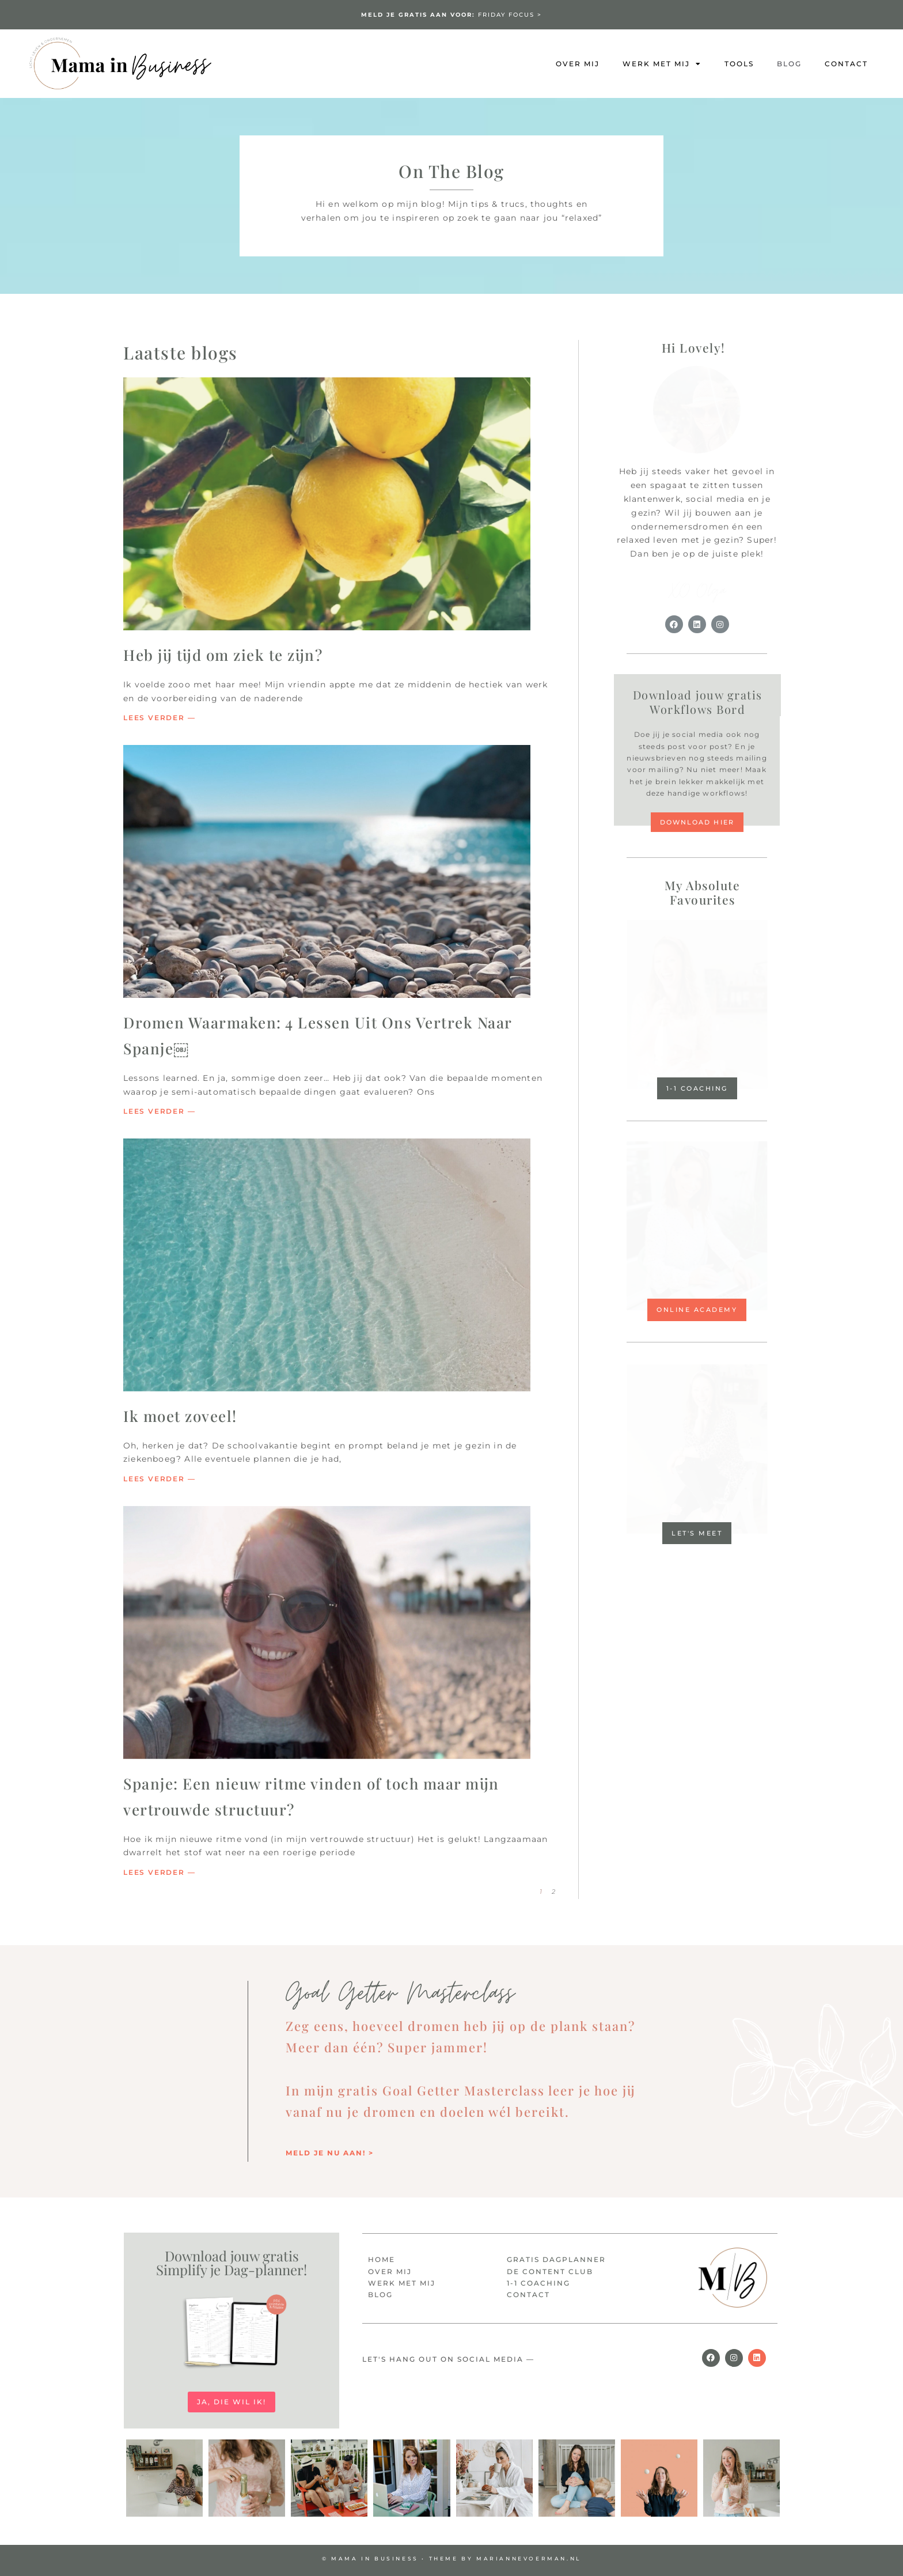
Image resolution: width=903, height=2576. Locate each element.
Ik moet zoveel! (180, 1416)
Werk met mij (662, 64)
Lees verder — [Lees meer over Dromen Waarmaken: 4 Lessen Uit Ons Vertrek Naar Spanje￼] (159, 1111)
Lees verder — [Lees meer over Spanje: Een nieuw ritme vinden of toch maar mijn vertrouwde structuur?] (159, 1872)
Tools (739, 63)
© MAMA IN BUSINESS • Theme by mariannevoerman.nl (451, 2558)
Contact (846, 63)
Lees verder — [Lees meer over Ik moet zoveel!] (159, 1478)
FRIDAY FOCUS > (451, 14)
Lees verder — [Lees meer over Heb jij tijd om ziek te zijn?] (159, 717)
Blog (789, 63)
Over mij (578, 63)
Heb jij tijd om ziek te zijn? (222, 655)
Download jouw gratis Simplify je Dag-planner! (231, 2262)
